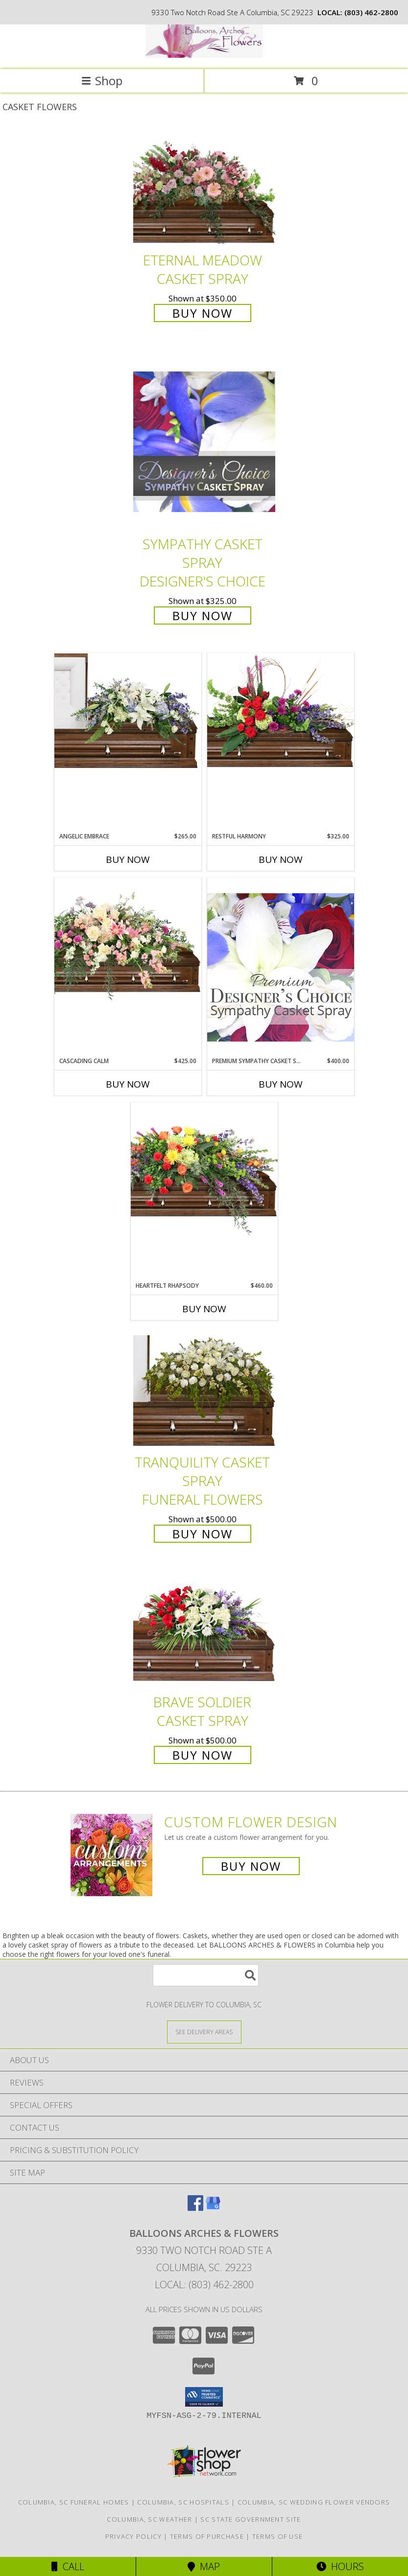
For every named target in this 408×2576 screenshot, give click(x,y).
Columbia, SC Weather (149, 2519)
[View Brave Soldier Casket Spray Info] (204, 1630)
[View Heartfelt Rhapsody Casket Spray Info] (204, 1169)
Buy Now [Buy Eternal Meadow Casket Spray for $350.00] (202, 313)
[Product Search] (206, 1975)
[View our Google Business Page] (213, 2207)
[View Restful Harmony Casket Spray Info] (280, 710)
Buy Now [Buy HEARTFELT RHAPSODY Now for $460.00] (204, 1308)
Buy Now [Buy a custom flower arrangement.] (251, 1866)
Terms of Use (277, 2536)
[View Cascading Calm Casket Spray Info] (127, 941)
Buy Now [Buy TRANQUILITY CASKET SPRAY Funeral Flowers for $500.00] (202, 1534)
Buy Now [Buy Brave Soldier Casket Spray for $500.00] (202, 1755)
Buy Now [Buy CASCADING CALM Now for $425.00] (128, 1084)
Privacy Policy (133, 2536)
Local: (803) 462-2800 (204, 2284)
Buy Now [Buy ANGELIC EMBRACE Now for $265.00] (128, 859)
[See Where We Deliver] (204, 2031)
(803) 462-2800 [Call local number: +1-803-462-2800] (371, 12)
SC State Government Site (250, 2519)
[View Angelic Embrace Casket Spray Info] (127, 710)
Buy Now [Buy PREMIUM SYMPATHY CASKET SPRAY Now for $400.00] (281, 1084)
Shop (101, 80)
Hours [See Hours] (340, 2566)
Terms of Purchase (207, 2536)
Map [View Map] (204, 2566)
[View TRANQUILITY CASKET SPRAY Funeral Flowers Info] (204, 1390)
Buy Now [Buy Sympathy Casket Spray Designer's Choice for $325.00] (202, 615)
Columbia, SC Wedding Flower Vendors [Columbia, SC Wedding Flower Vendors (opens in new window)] (314, 2502)
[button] (204, 2397)
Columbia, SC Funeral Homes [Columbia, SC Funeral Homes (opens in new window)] (73, 2502)
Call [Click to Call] (67, 2566)
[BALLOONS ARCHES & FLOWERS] (204, 55)
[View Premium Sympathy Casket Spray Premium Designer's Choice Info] (280, 967)
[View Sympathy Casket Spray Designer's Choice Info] (204, 440)
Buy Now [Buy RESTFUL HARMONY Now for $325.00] (281, 859)
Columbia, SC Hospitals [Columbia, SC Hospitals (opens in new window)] (183, 2502)
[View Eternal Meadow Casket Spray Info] (204, 188)
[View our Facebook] (195, 2207)
